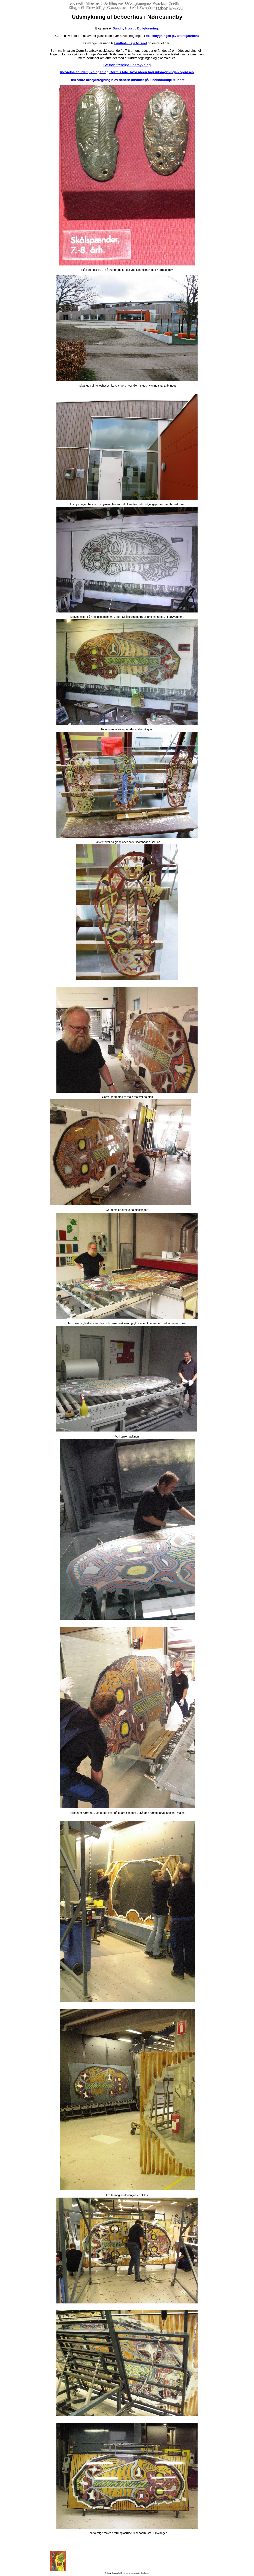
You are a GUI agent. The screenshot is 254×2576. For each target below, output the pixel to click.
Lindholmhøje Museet (130, 43)
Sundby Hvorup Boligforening (135, 28)
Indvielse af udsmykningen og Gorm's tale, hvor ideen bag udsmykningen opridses (127, 72)
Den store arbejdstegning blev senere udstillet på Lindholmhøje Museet (126, 80)
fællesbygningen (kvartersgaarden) (172, 36)
